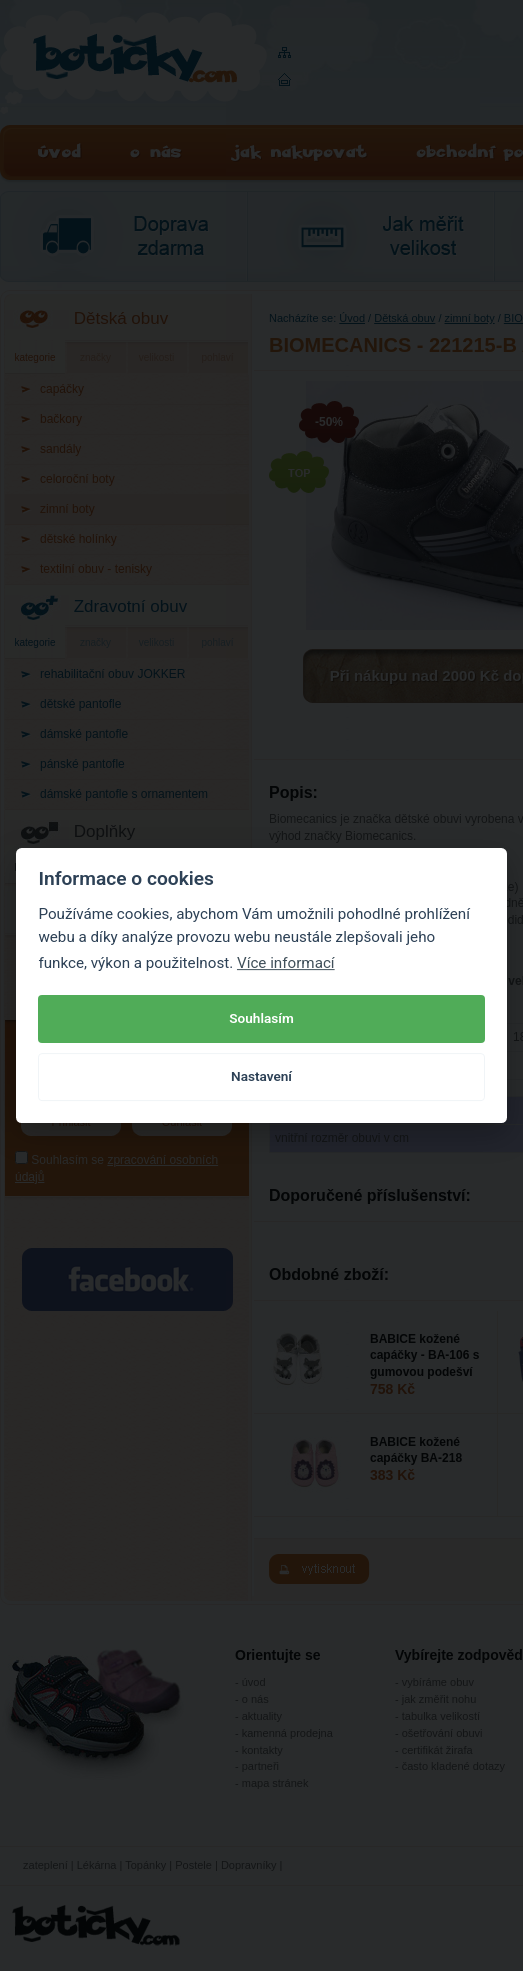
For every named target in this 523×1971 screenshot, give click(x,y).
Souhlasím (261, 1018)
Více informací (286, 963)
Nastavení (261, 1076)
